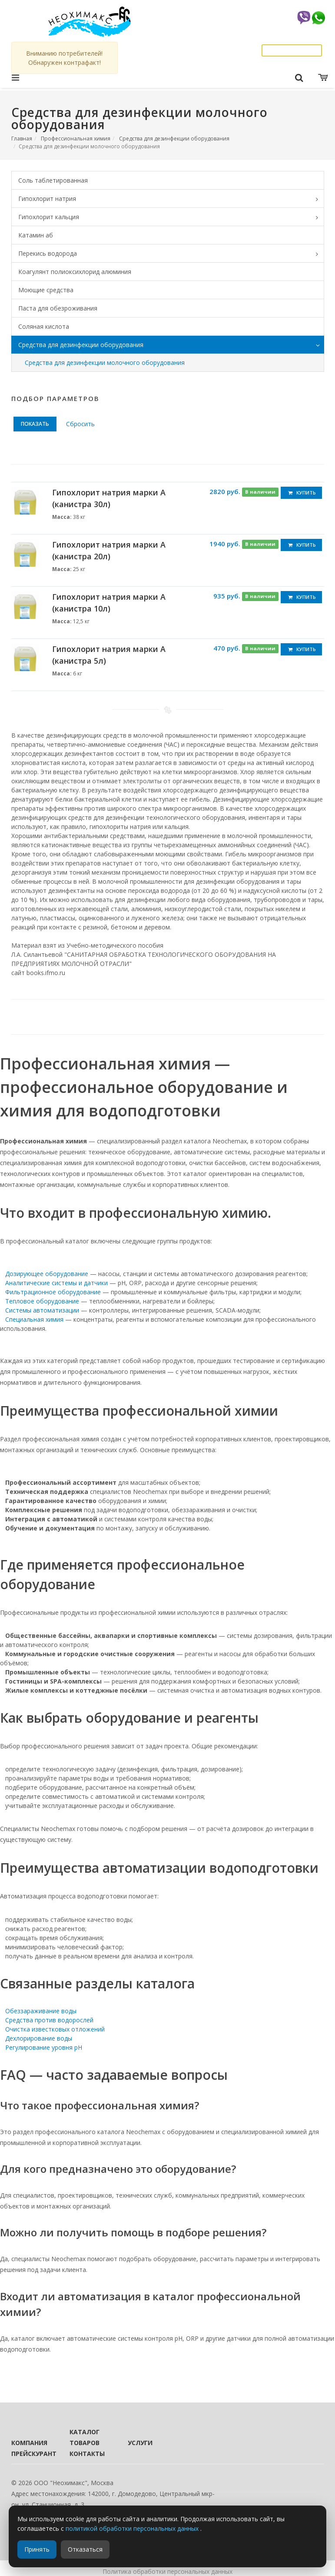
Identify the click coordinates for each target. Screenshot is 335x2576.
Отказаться (85, 2549)
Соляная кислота (43, 326)
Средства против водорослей (49, 2020)
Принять (37, 2549)
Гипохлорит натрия (171, 199)
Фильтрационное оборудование (53, 1292)
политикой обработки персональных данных (133, 2528)
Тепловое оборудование (42, 1301)
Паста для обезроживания (57, 308)
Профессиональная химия (75, 138)
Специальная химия (34, 1319)
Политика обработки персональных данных (167, 2571)
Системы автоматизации (42, 1310)
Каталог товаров (85, 2437)
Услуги (140, 2443)
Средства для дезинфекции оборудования (174, 138)
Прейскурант (28, 2453)
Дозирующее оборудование (46, 1274)
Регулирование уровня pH (43, 2047)
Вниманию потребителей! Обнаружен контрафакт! (64, 58)
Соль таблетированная (53, 180)
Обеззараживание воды (40, 2011)
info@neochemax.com (289, 40)
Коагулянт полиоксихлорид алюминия (74, 271)
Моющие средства (45, 290)
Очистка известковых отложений (55, 2029)
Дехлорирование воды (38, 2038)
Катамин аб (35, 235)
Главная (21, 138)
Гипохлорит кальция (171, 217)
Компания (28, 2443)
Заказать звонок (292, 50)
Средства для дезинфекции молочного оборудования (105, 362)
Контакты (87, 2453)
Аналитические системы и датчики (56, 1283)
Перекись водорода (171, 254)
